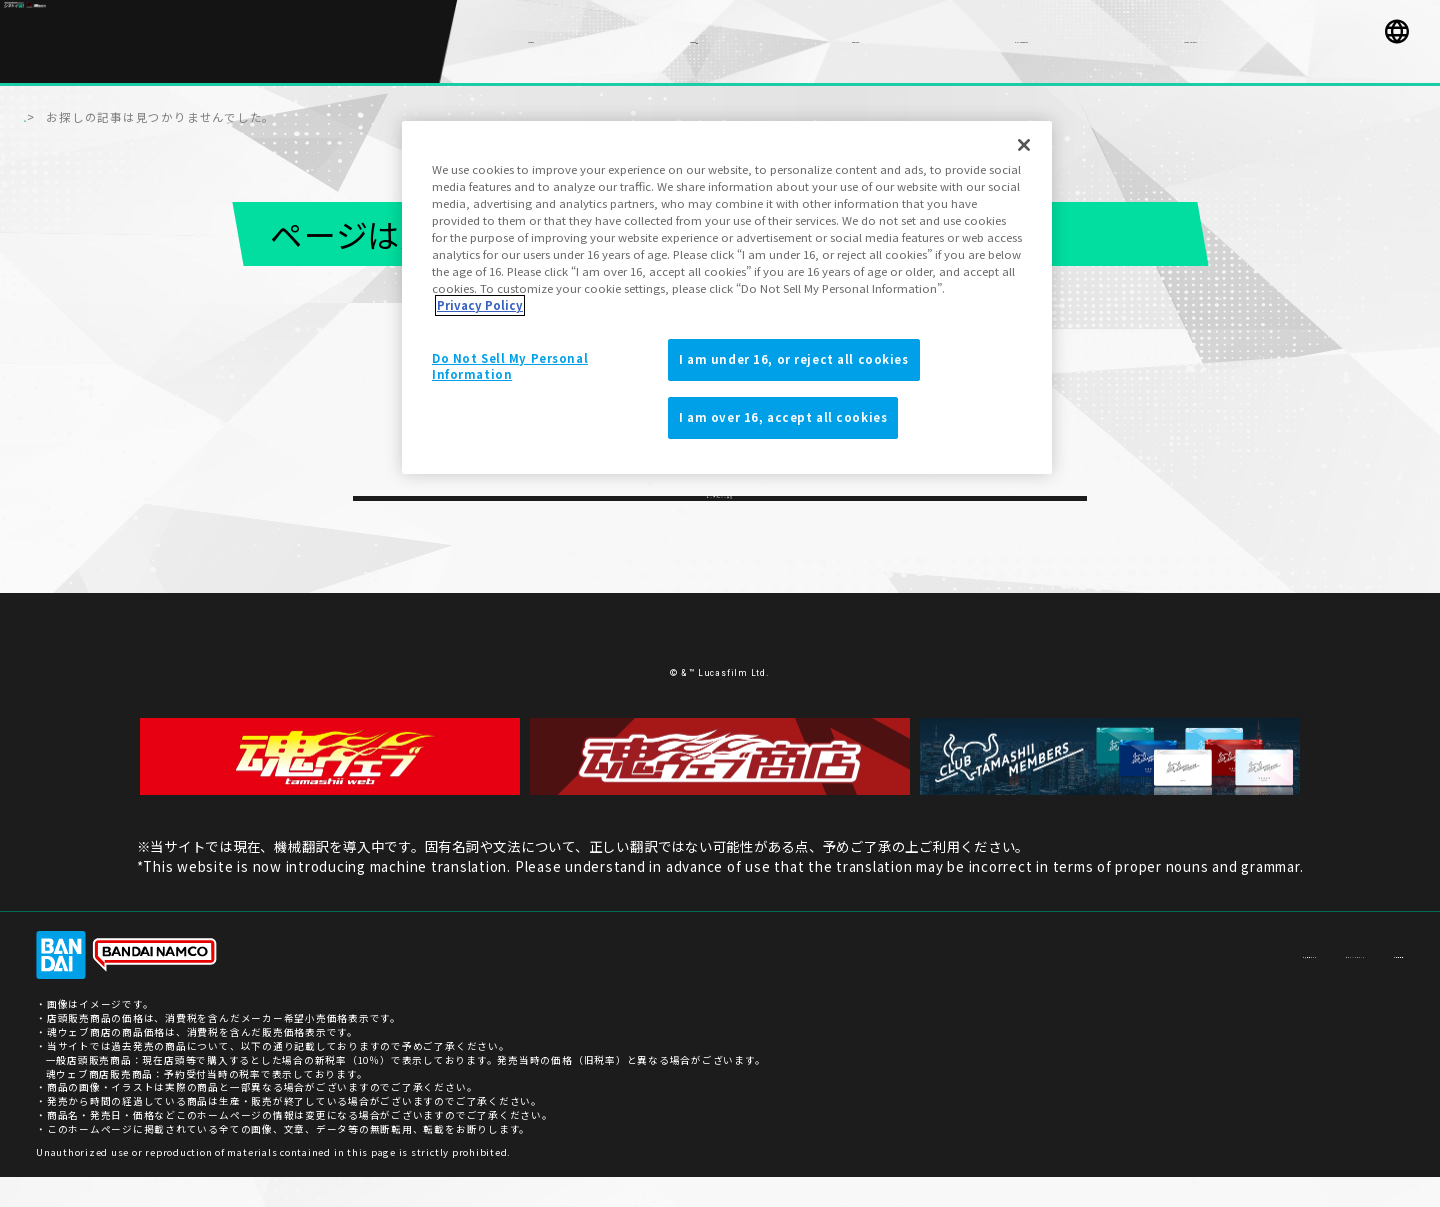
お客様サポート (1147, 984)
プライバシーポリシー (1268, 984)
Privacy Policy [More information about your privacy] (480, 305)
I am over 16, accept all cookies (783, 417)
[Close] (1024, 145)
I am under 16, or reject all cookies (794, 359)
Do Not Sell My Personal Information (510, 366)
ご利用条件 (1377, 984)
